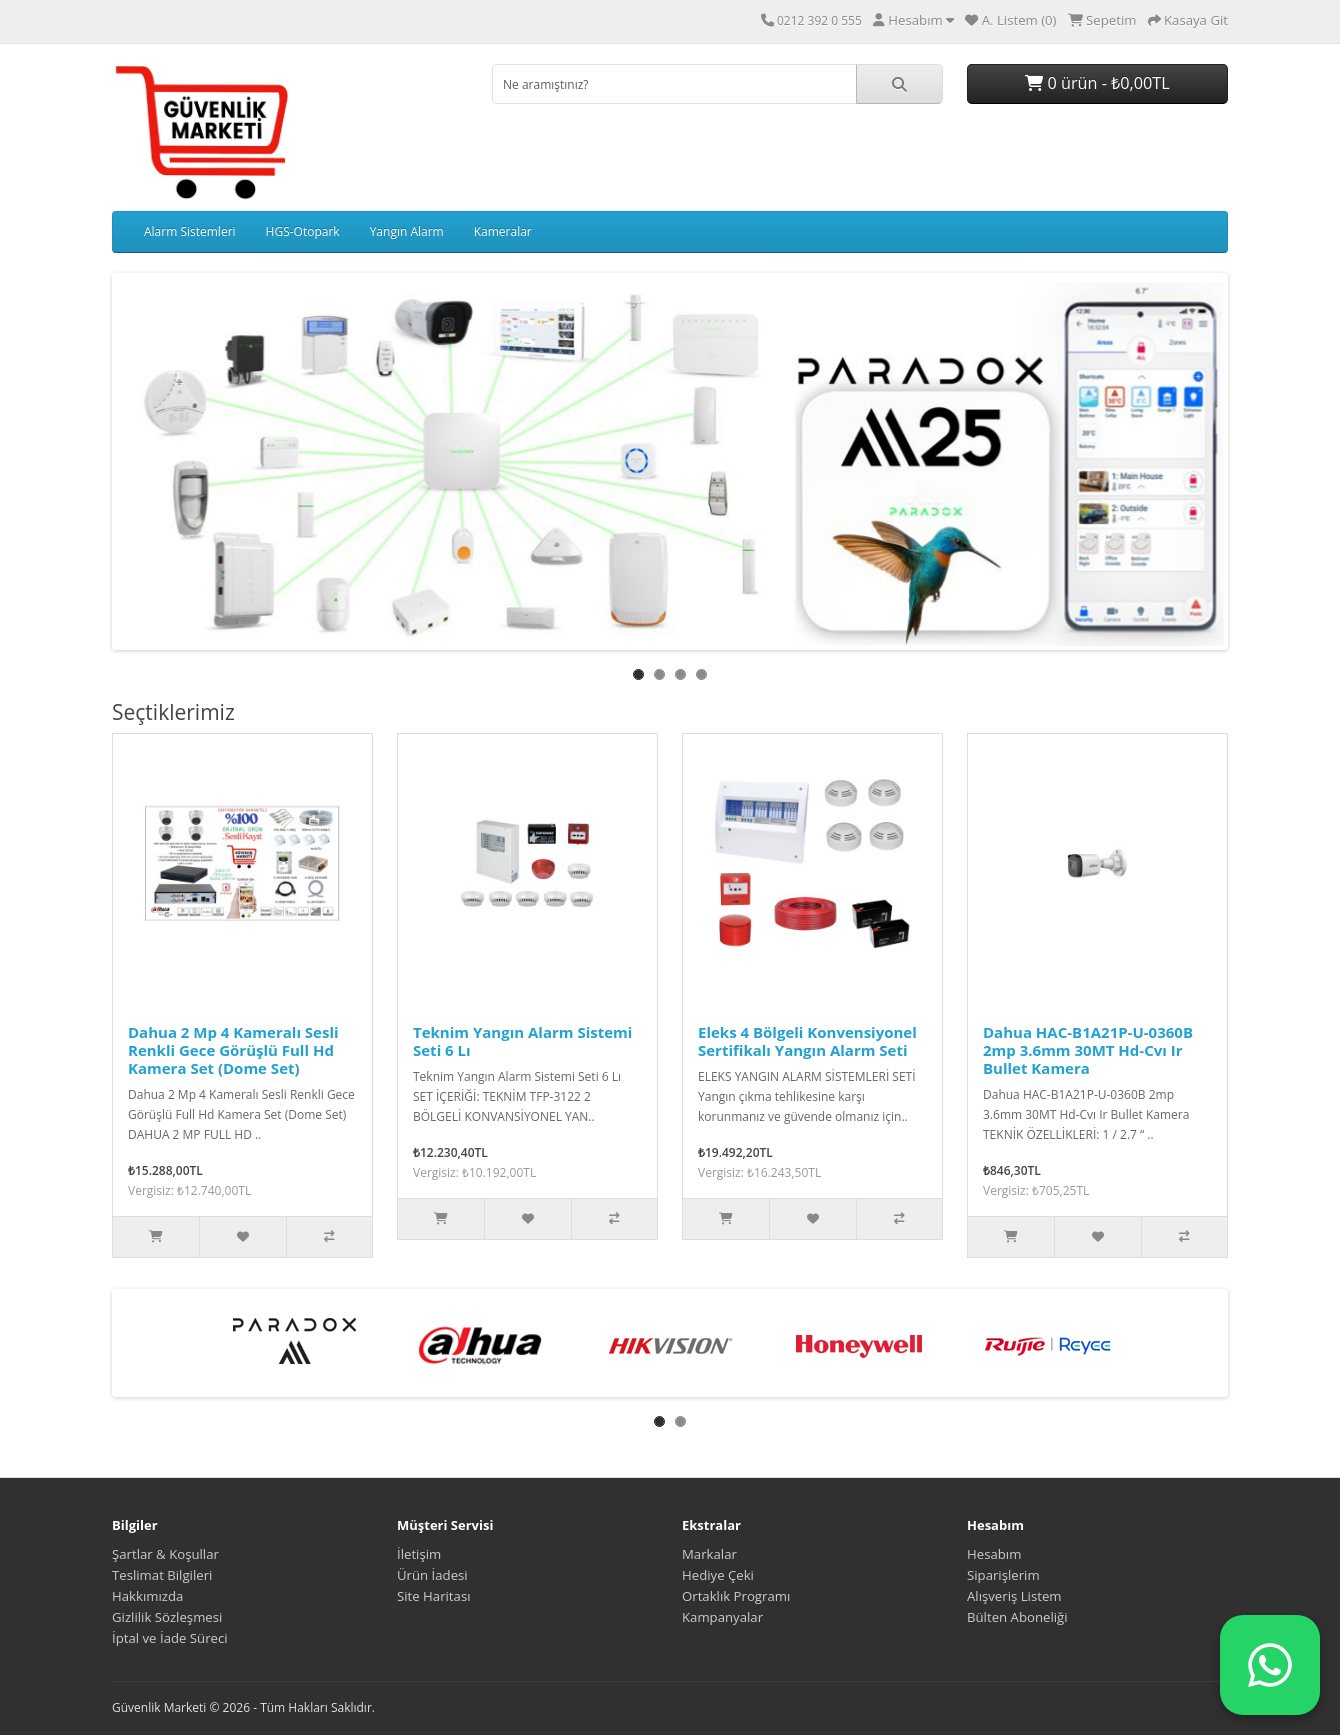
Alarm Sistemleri (190, 231)
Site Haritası (434, 1596)
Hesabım (994, 1554)
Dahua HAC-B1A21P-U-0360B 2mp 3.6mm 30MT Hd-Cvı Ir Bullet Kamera (1088, 1050)
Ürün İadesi (432, 1575)
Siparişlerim (1003, 1575)
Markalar (709, 1554)
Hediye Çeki (718, 1575)
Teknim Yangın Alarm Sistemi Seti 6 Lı (522, 1041)
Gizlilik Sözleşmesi (167, 1617)
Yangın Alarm (407, 231)
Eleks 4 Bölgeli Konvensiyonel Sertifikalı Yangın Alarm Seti (807, 1041)
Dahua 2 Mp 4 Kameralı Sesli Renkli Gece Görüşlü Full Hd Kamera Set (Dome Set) (233, 1050)
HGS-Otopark (303, 231)
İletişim (419, 1554)
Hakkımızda (147, 1596)
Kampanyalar (722, 1617)
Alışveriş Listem (1014, 1596)
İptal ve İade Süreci (170, 1638)
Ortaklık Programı (736, 1596)
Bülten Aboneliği (1017, 1617)
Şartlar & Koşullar (165, 1554)
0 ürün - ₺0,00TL (1097, 83)
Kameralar (503, 231)
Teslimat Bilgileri (162, 1575)
